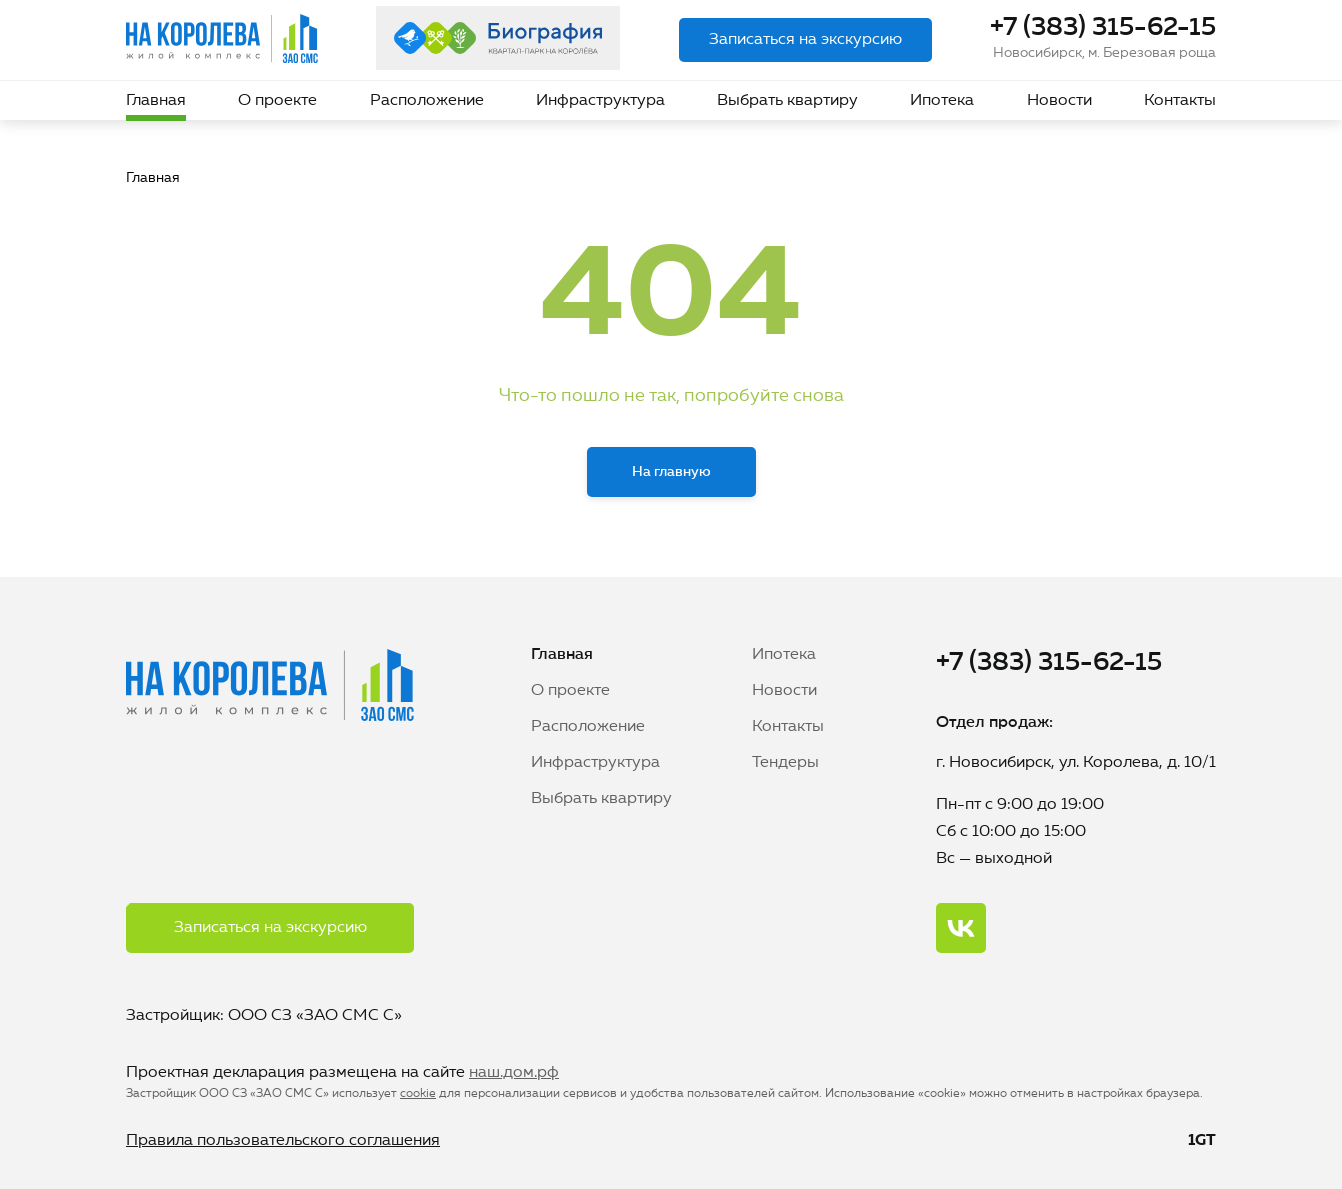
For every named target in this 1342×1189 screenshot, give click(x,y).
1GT (1202, 1141)
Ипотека (942, 101)
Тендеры (785, 763)
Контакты (1180, 101)
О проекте (277, 101)
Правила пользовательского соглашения (283, 1141)
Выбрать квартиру (787, 101)
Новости (1059, 101)
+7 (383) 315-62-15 (1103, 28)
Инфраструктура (600, 101)
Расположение (427, 101)
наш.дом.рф (514, 1073)
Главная (156, 101)
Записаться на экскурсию (805, 40)
